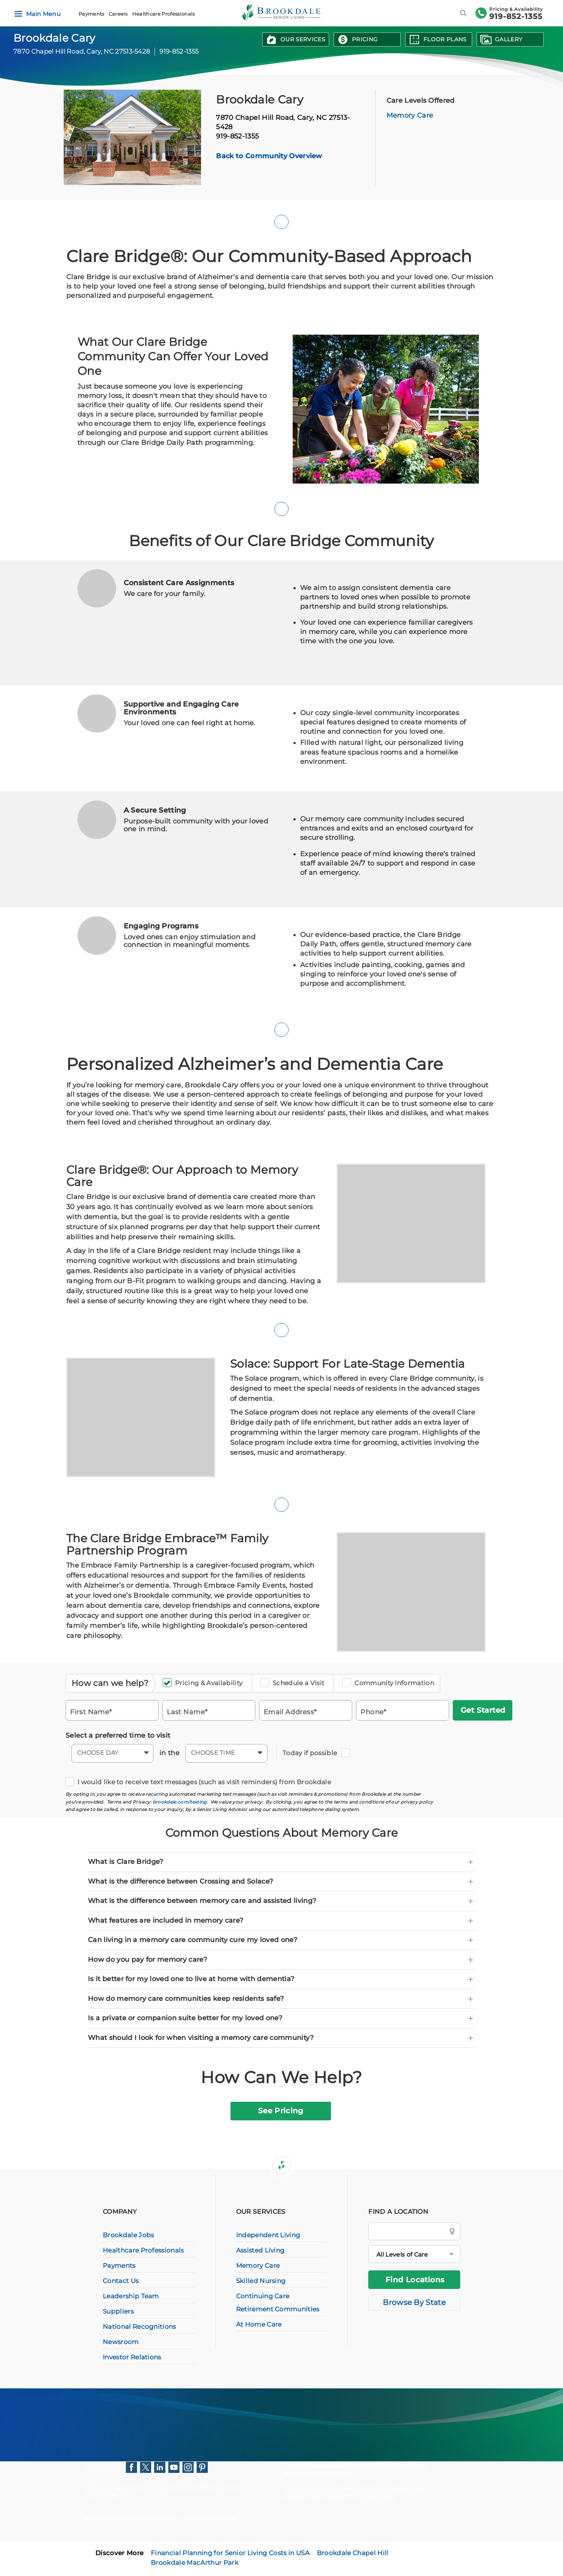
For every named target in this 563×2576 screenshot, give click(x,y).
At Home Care (259, 2324)
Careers (118, 14)
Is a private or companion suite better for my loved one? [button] (281, 2018)
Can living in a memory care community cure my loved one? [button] (281, 1940)
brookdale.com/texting (180, 1802)
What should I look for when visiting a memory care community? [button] (281, 2038)
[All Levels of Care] (414, 2254)
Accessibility (100, 2495)
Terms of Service (356, 2496)
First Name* (91, 1711)
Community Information (391, 1683)
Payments (91, 14)
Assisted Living (260, 2250)
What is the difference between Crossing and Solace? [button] (281, 1881)
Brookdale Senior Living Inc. (142, 2518)
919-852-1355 (516, 16)
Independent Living (268, 2235)
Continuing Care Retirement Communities (277, 2302)
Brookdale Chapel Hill (353, 2553)
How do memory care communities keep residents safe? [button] (281, 1999)
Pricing (365, 39)
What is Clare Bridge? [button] (281, 1862)
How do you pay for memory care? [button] (281, 1959)
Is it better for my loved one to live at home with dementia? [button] (281, 1979)
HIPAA (92, 2487)
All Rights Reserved (211, 2518)
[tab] (281, 1862)
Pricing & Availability (205, 1683)
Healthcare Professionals (163, 14)
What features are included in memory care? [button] (281, 1920)
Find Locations (415, 2279)
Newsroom (121, 2342)
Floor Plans (445, 39)
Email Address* (290, 1711)
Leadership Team (131, 2296)
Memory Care (410, 115)
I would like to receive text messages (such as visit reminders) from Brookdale (200, 1782)
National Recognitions (139, 2326)
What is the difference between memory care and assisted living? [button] (281, 1901)
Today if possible (312, 1753)
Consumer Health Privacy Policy (198, 2487)
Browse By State (414, 2302)
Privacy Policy (127, 2487)
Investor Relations (132, 2357)
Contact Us (121, 2281)
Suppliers (118, 2311)
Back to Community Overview (269, 156)
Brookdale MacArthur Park (194, 2562)
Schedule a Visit (295, 1683)
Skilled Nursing (261, 2281)
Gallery (508, 39)
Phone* (373, 1711)
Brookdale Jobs (128, 2235)
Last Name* (187, 1711)
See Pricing (280, 2110)
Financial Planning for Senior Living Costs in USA (230, 2553)
